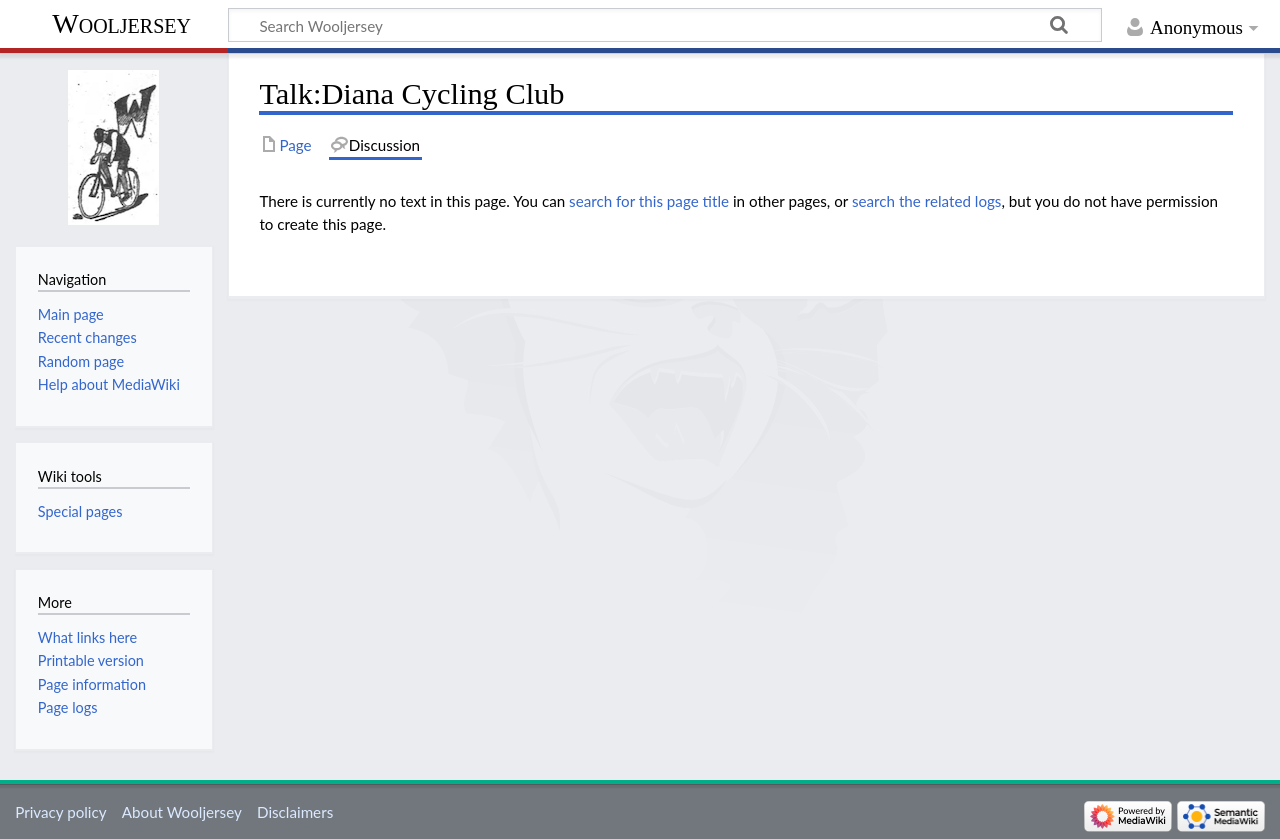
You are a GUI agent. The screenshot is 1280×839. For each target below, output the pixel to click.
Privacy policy (60, 812)
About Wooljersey (182, 812)
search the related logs (927, 201)
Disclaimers (295, 812)
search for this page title (649, 201)
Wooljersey (121, 23)
